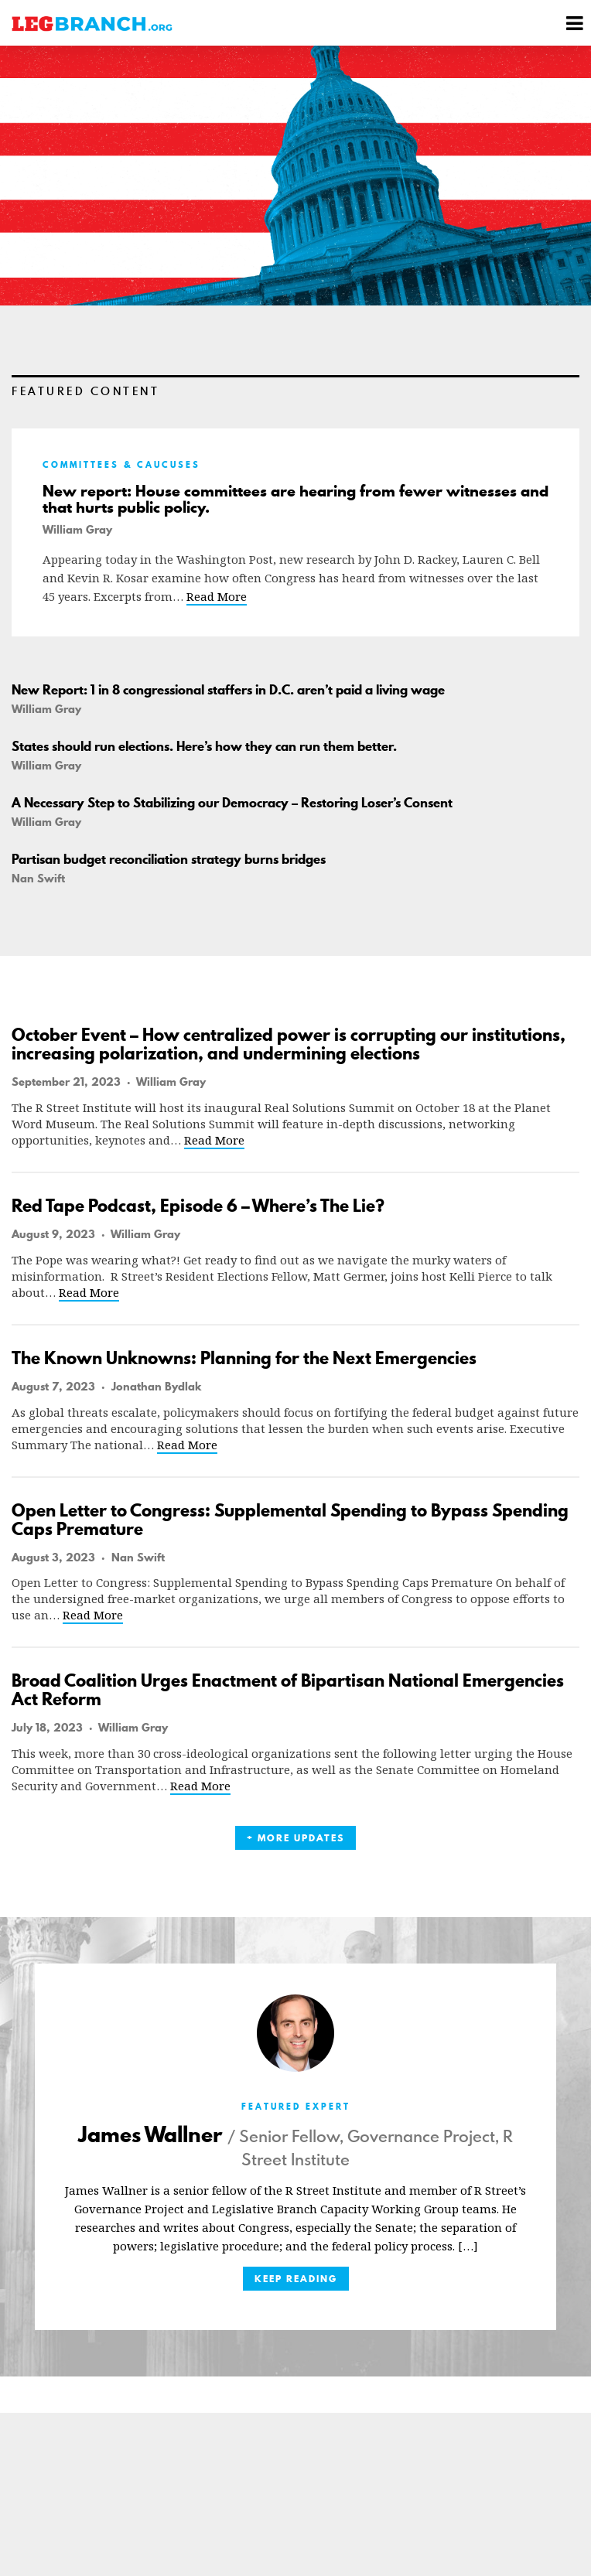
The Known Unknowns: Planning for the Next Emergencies (244, 1358)
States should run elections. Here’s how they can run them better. (204, 746)
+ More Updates (295, 1837)
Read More (216, 596)
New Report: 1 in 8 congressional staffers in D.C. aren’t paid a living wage (228, 690)
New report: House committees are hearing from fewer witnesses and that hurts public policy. (295, 499)
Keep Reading (296, 2278)
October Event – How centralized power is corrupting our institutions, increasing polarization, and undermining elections (288, 1044)
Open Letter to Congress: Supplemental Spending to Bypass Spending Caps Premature (290, 1519)
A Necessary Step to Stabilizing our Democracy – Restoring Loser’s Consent (232, 802)
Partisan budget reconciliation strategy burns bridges (169, 859)
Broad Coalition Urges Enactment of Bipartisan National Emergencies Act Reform (288, 1689)
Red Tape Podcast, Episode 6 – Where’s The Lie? (198, 1205)
